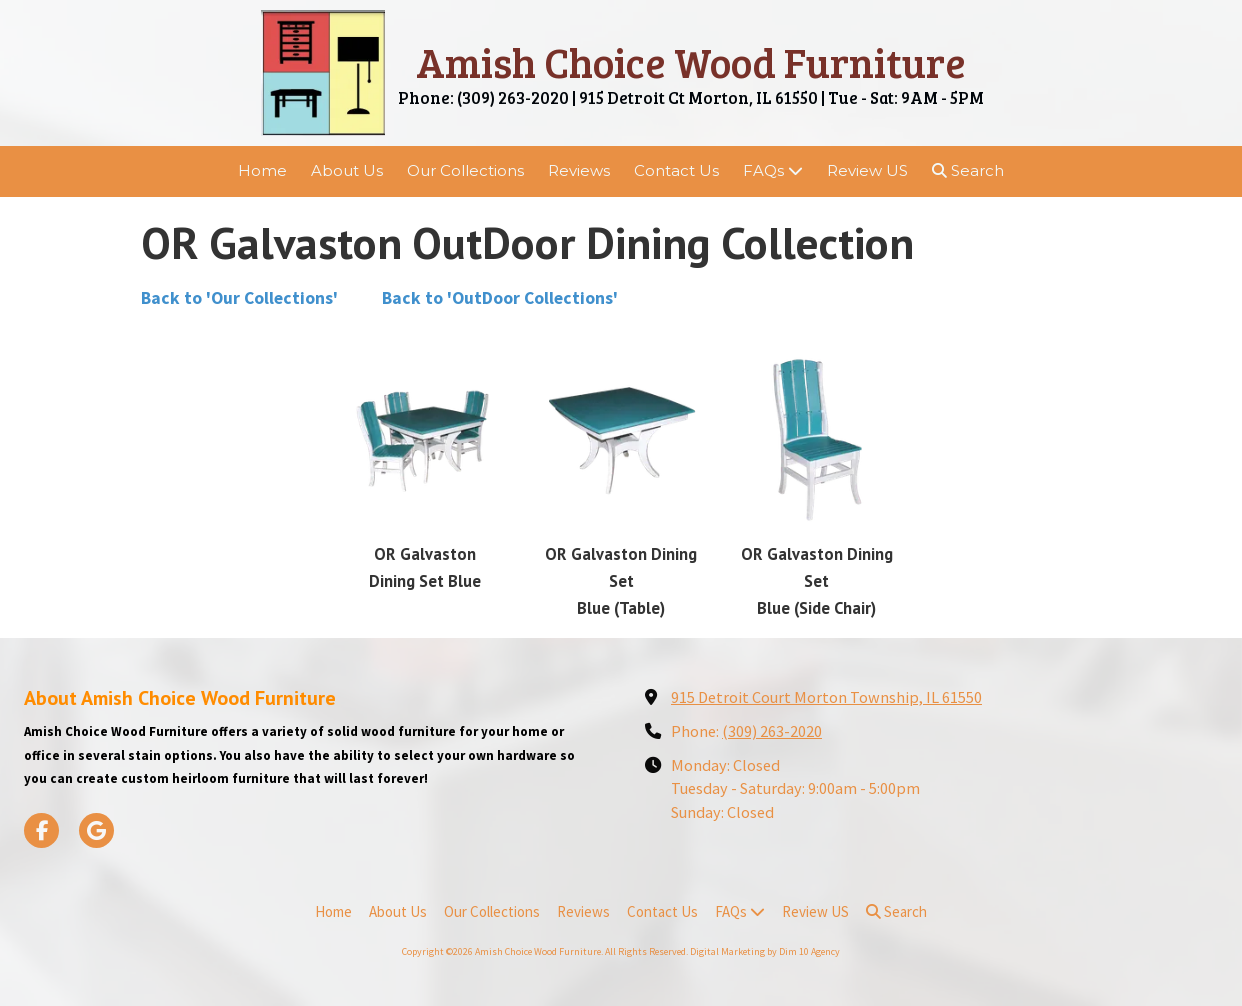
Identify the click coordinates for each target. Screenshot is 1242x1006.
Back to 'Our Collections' (241, 298)
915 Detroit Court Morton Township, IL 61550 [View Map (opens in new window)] (826, 697)
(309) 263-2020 (772, 731)
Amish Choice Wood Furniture (691, 61)
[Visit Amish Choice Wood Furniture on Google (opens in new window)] (96, 830)
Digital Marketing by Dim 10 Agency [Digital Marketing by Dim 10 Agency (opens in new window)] (765, 951)
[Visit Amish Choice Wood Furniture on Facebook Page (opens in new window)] (41, 830)
